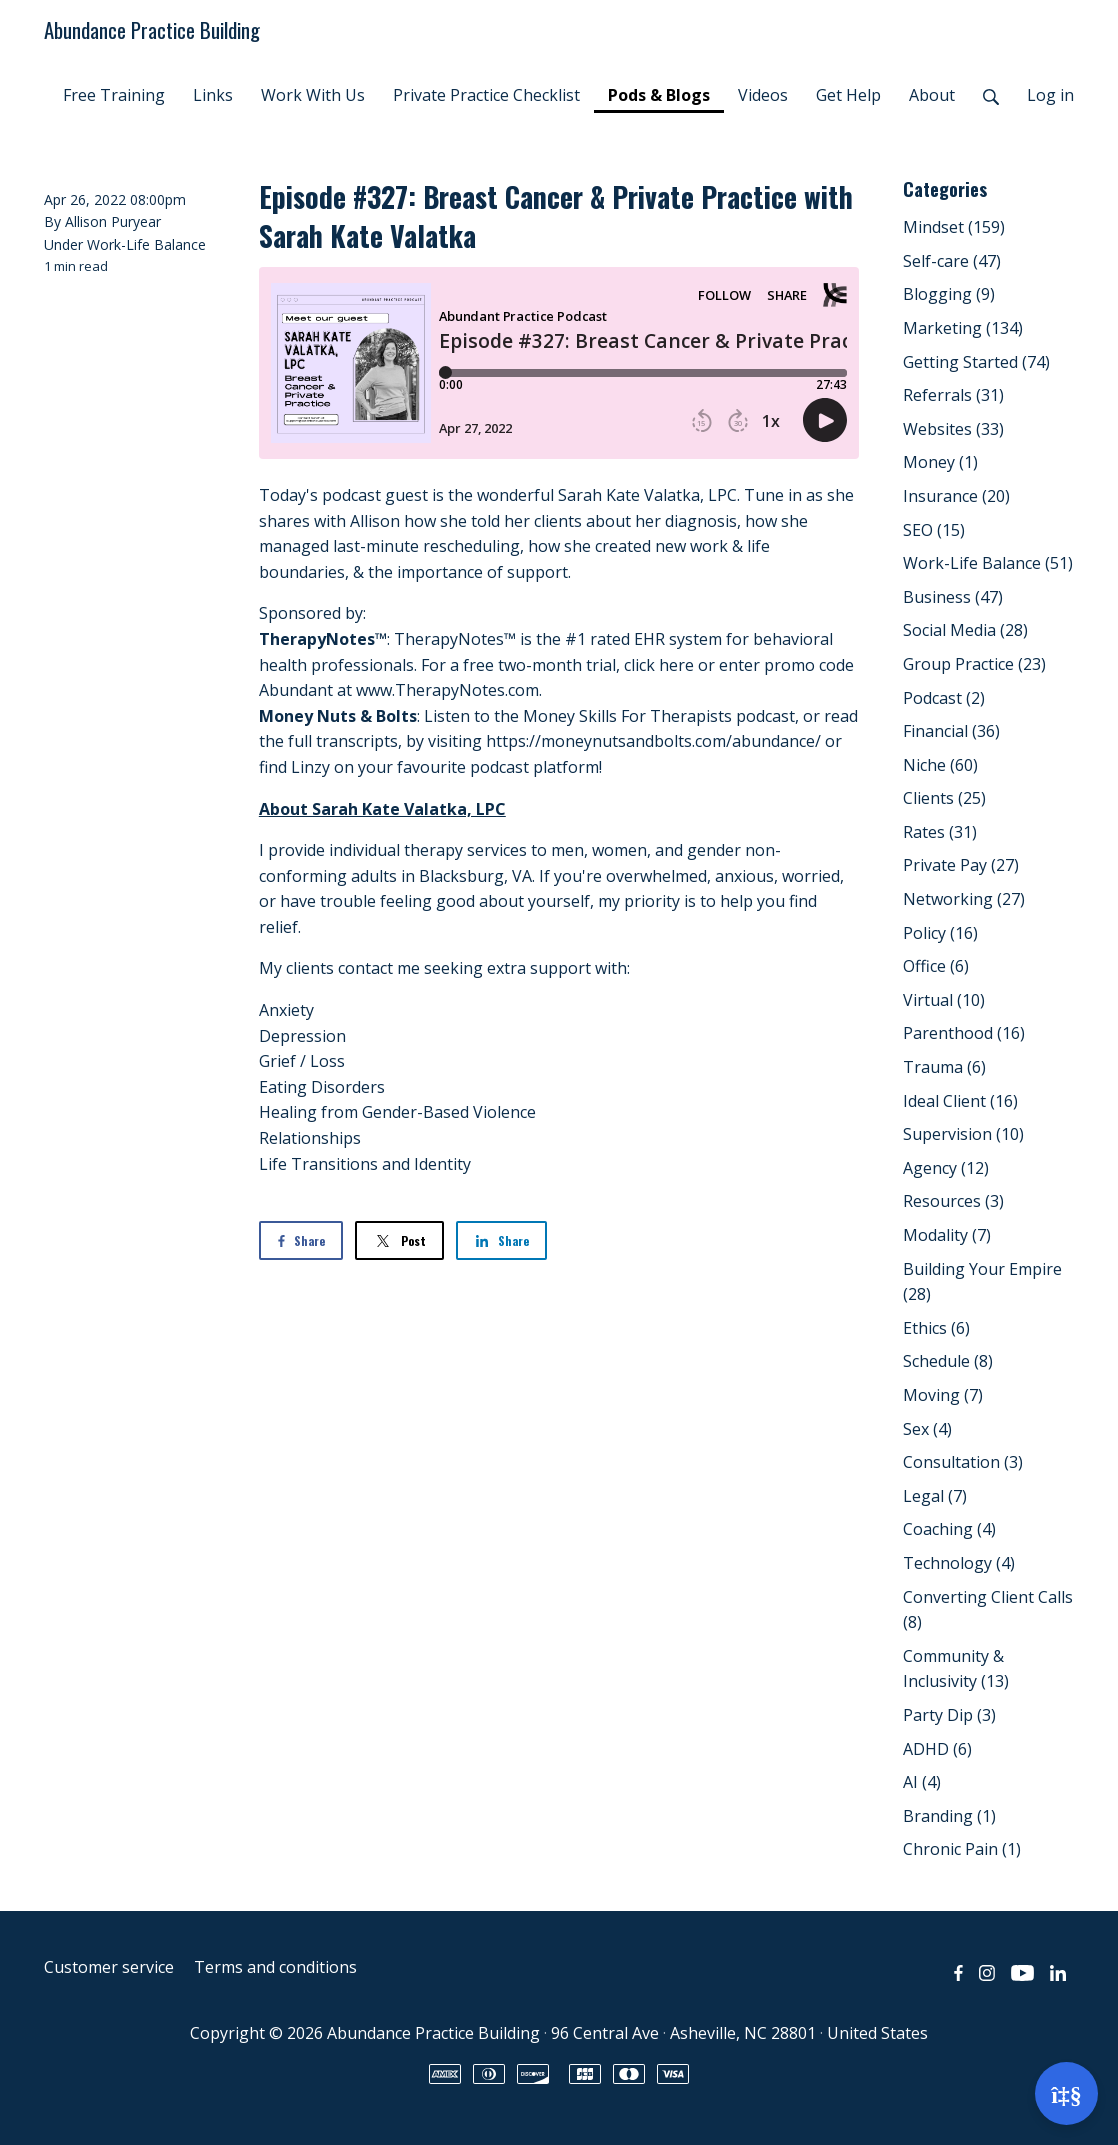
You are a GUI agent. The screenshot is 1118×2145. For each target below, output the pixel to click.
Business (953, 597)
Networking (964, 899)
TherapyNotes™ (323, 639)
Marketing (963, 328)
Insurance (956, 496)
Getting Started (976, 362)
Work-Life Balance (146, 244)
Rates (940, 832)
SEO (934, 530)
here (676, 665)
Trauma (944, 1067)
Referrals (953, 395)
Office (936, 966)
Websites (953, 429)
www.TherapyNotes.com (447, 690)
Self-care (952, 261)
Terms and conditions (275, 1967)
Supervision (963, 1134)
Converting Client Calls (988, 1610)
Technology (959, 1563)
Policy (940, 933)
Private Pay (961, 865)
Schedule (948, 1361)
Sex (927, 1429)
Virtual (944, 1000)
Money (940, 462)
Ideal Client (960, 1101)
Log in (1050, 95)
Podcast (944, 698)
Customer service (109, 1967)
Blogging (949, 294)
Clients (944, 798)
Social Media (965, 630)
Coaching (949, 1529)
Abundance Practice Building (152, 29)
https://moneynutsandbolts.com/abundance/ (653, 741)
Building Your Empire (982, 1282)
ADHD (937, 1749)
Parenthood (964, 1033)
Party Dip (949, 1715)
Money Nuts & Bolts (338, 716)
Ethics (936, 1328)
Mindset (954, 227)
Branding (949, 1816)
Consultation (963, 1462)
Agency (946, 1168)
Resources (953, 1201)
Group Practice (974, 664)
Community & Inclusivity (956, 1669)
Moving (943, 1395)
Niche (940, 765)
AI (922, 1782)
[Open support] (1066, 2093)
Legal (935, 1496)
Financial (951, 731)
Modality (947, 1235)
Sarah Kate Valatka (629, 495)
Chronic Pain (962, 1849)
